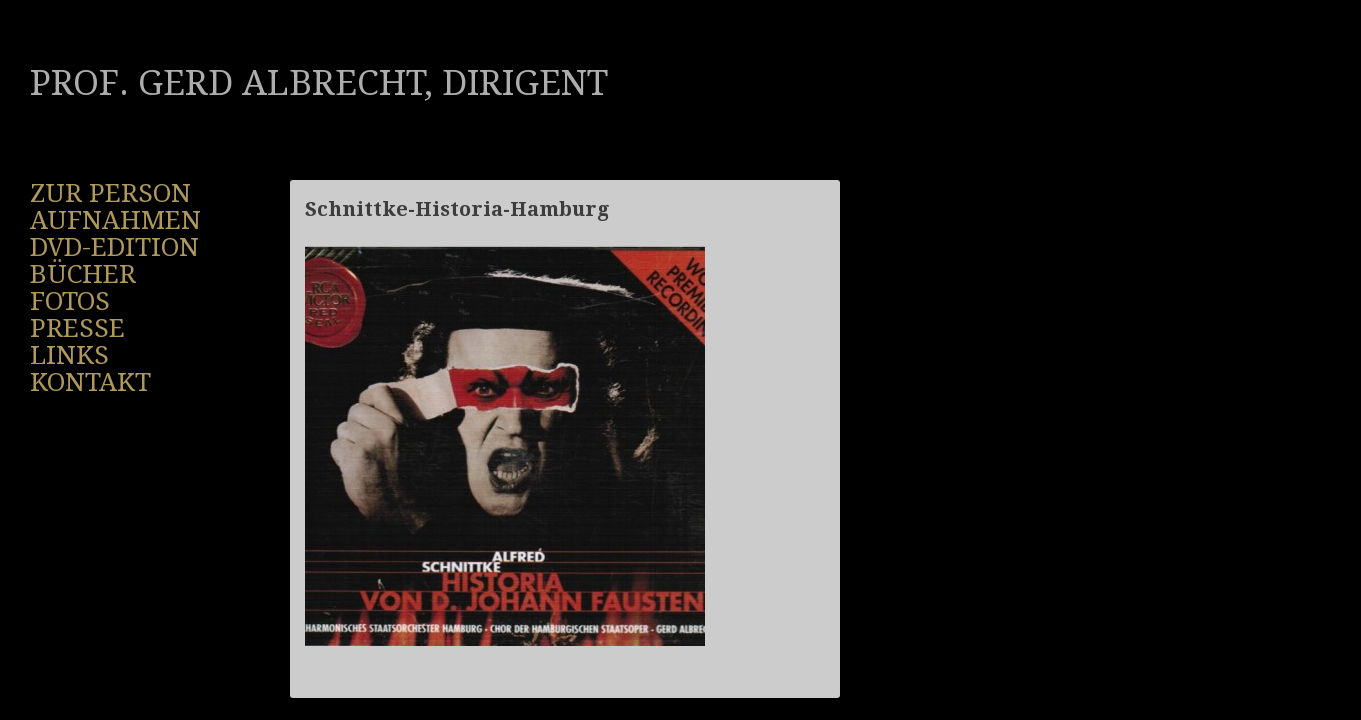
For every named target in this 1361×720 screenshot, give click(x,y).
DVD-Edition (114, 247)
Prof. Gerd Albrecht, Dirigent (319, 82)
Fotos (70, 301)
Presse (77, 328)
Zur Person (110, 193)
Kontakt (90, 382)
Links (69, 355)
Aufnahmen (115, 220)
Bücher (83, 274)
